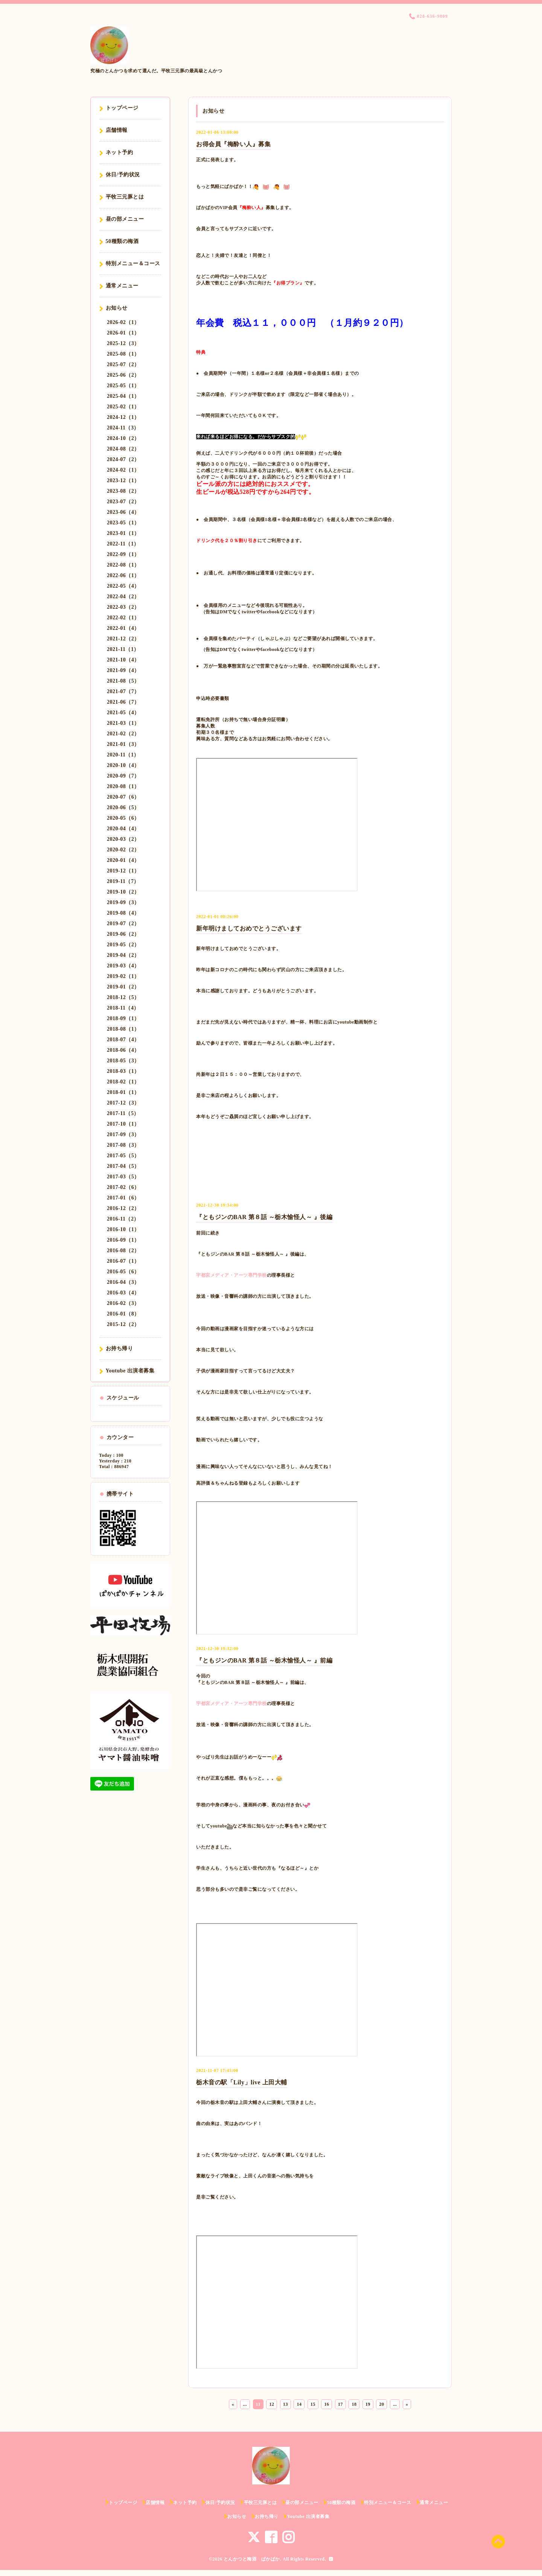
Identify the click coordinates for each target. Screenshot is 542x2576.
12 (271, 2404)
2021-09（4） (123, 670)
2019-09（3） (123, 902)
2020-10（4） (123, 765)
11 (258, 2404)
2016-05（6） (123, 1271)
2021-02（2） (123, 733)
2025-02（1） (123, 406)
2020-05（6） (123, 818)
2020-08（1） (123, 786)
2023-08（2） (123, 491)
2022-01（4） (123, 628)
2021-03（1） (123, 723)
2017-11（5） (123, 1113)
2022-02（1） (123, 617)
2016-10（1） (123, 1229)
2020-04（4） (123, 828)
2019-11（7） (123, 881)
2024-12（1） (123, 417)
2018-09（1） (123, 1018)
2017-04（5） (123, 1166)
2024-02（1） (123, 470)
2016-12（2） (123, 1208)
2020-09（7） (123, 776)
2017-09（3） (123, 1134)
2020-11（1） (123, 755)
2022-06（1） (123, 575)
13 (285, 2404)
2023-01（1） (123, 533)
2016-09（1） (123, 1240)
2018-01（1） (123, 1092)
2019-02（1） (123, 976)
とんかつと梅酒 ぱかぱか (252, 2559)
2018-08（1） (123, 1029)
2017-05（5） (123, 1155)
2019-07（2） (123, 923)
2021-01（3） (123, 744)
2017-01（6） (123, 1198)
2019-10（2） (123, 892)
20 (381, 2404)
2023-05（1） (123, 523)
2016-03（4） (123, 1293)
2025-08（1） (123, 354)
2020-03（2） (123, 839)
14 (299, 2404)
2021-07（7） (123, 691)
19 (367, 2404)
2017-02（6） (123, 1187)
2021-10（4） (123, 660)
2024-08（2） (123, 449)
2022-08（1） (123, 565)
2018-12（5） (123, 997)
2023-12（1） (123, 480)
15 (313, 2404)
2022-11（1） (123, 544)
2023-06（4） (123, 512)
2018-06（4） (123, 1050)
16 (326, 2404)
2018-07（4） (123, 1039)
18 (354, 2404)
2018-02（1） (123, 1082)
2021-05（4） (123, 712)
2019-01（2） (123, 987)
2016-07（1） (123, 1261)
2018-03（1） (123, 1071)
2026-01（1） (123, 333)
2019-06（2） (123, 934)
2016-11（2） (123, 1219)
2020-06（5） (123, 807)
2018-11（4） (123, 1008)
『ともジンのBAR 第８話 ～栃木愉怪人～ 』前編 (264, 1660)
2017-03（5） (123, 1177)
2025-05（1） (123, 385)
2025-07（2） (123, 364)
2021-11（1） (123, 649)
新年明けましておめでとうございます (249, 928)
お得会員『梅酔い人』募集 (233, 144)
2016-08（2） (123, 1250)
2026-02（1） (123, 322)
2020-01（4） (123, 860)
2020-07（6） (123, 797)
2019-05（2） (123, 944)
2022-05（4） (123, 586)
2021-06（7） (123, 702)
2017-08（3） (123, 1145)
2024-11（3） (123, 428)
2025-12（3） (123, 343)
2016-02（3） (123, 1303)
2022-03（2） (123, 607)
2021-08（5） (123, 681)
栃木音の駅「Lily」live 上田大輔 (241, 2082)
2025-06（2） (123, 375)
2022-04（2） (123, 596)
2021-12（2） (123, 639)
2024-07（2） (123, 459)
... (245, 2404)
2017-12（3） (123, 1103)
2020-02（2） (123, 850)
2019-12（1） (123, 871)
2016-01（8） (123, 1314)
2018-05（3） (123, 1060)
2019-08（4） (123, 913)
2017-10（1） (123, 1124)
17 (340, 2404)
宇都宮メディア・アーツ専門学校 (231, 1275)
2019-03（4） (123, 966)
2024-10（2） (123, 438)
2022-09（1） (123, 554)
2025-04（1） (123, 396)
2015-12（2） (123, 1324)
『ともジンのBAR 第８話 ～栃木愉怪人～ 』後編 (264, 1217)
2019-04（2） (123, 955)
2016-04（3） (123, 1282)
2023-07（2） (123, 501)
